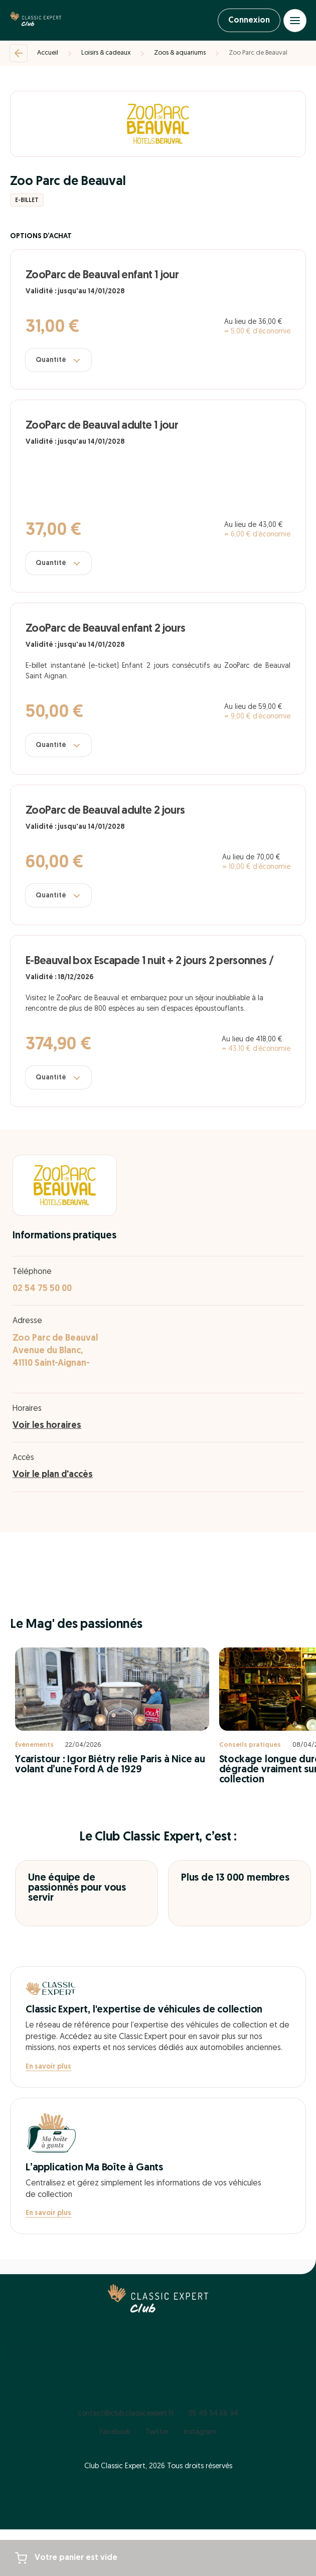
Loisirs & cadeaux (106, 53)
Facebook (115, 2432)
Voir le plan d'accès (53, 1475)
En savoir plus (48, 2067)
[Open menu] (295, 21)
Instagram (200, 2432)
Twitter (157, 2432)
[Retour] (18, 53)
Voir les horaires (47, 1425)
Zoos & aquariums (180, 53)
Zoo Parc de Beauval (258, 53)
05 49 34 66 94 (213, 2414)
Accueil (47, 53)
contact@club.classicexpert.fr (126, 2414)
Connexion (249, 21)
